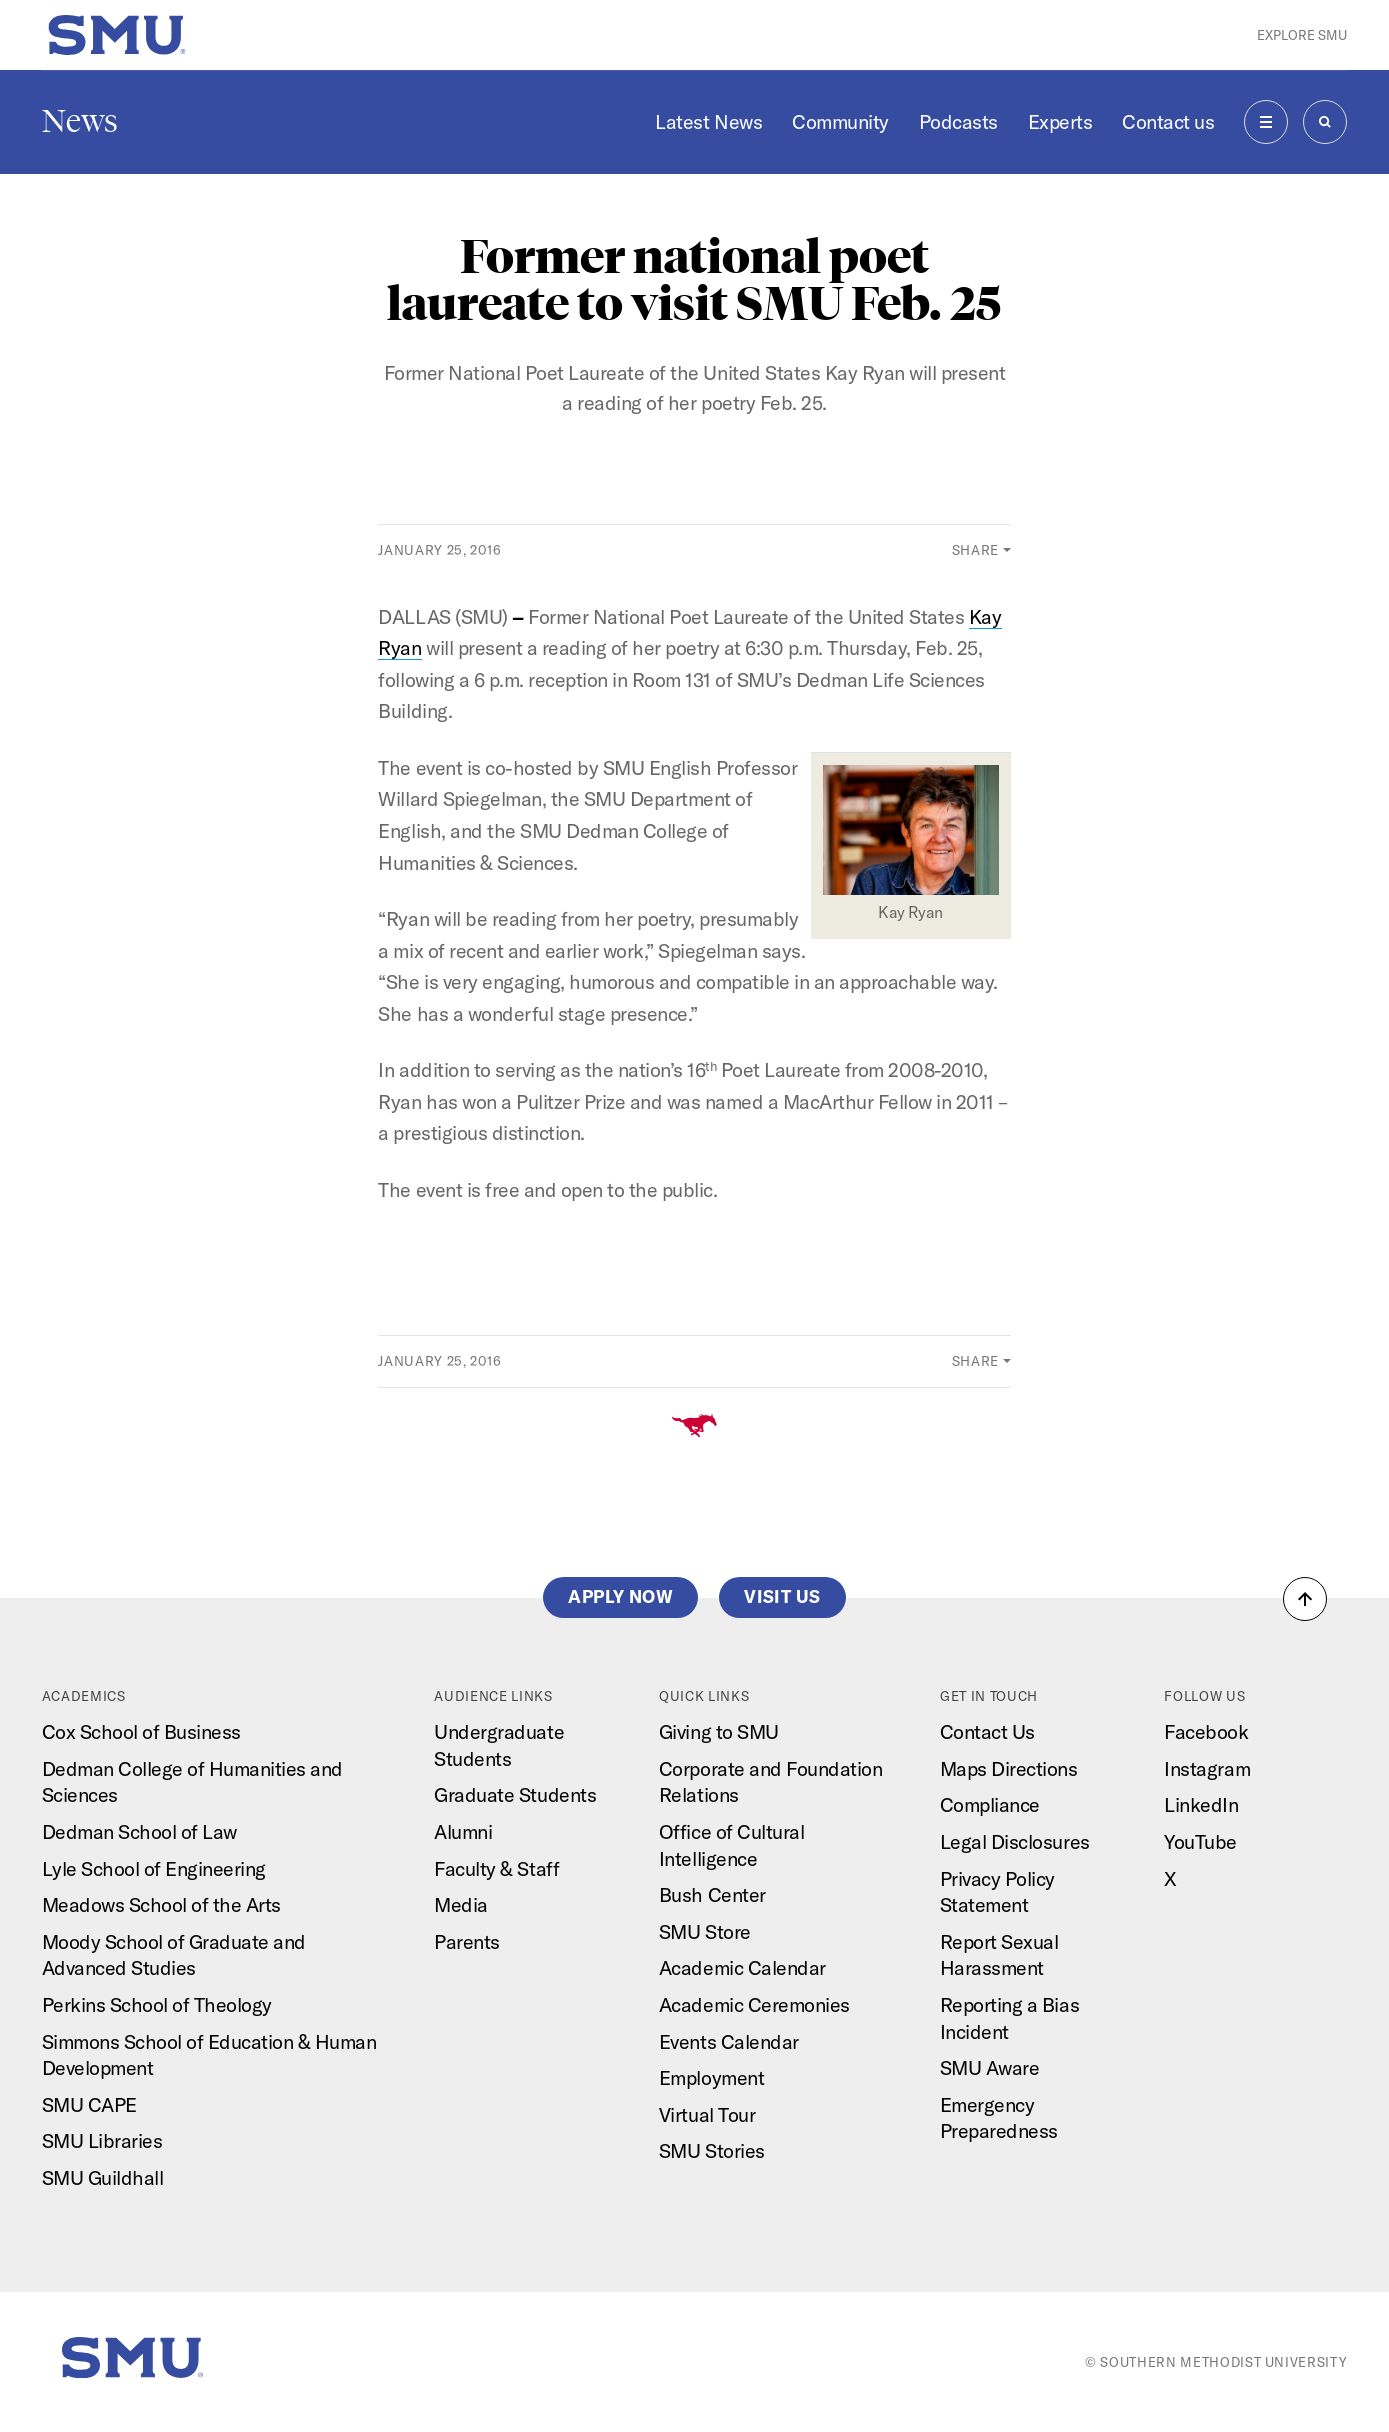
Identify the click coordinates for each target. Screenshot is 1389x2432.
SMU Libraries (102, 2140)
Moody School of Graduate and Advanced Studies (174, 1955)
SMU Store (705, 1931)
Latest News (708, 121)
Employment (711, 2077)
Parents (467, 1941)
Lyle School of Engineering (154, 1868)
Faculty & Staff (496, 1868)
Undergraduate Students (499, 1745)
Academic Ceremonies (754, 2004)
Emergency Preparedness (999, 2118)
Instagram (1207, 1768)
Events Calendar (729, 2041)
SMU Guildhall (103, 2177)
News (80, 121)
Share (975, 550)
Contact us (1168, 121)
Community (840, 121)
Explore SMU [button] (1302, 35)
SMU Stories (712, 2150)
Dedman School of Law (139, 1831)
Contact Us (987, 1731)
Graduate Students (515, 1794)
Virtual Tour (707, 2114)
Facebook (1206, 1731)
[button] (1305, 1599)
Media (461, 1904)
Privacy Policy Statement (997, 1892)
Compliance (990, 1804)
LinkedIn (1201, 1804)
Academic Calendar (742, 1967)
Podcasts (958, 121)
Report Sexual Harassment (999, 1955)
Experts (1060, 121)
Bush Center (712, 1894)
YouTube (1200, 1841)
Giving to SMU (719, 1731)
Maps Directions (1009, 1768)
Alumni (463, 1831)
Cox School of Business (141, 1731)
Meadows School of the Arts (161, 1904)
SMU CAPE (89, 2104)
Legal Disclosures (1015, 1841)
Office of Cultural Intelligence (731, 1845)
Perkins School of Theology (157, 2004)
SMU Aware (990, 2067)
